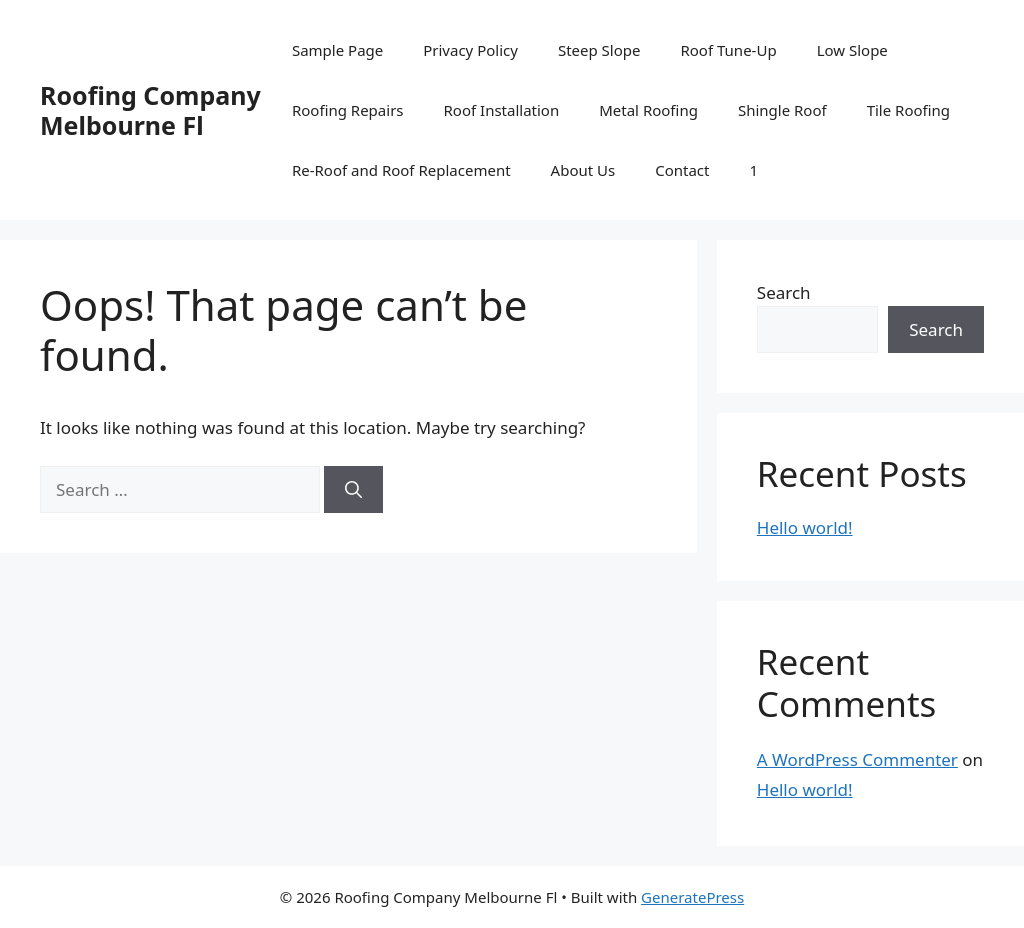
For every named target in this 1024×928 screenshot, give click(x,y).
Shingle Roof (782, 110)
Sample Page (337, 50)
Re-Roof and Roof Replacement (401, 170)
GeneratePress (692, 897)
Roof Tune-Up (728, 50)
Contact (682, 170)
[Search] (353, 490)
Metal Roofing (648, 110)
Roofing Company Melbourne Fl (150, 110)
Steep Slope (599, 50)
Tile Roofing (908, 110)
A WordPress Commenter (857, 759)
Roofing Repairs (348, 110)
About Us (583, 170)
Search (784, 292)
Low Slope (852, 50)
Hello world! (805, 527)
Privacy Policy (470, 50)
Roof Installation (502, 110)
